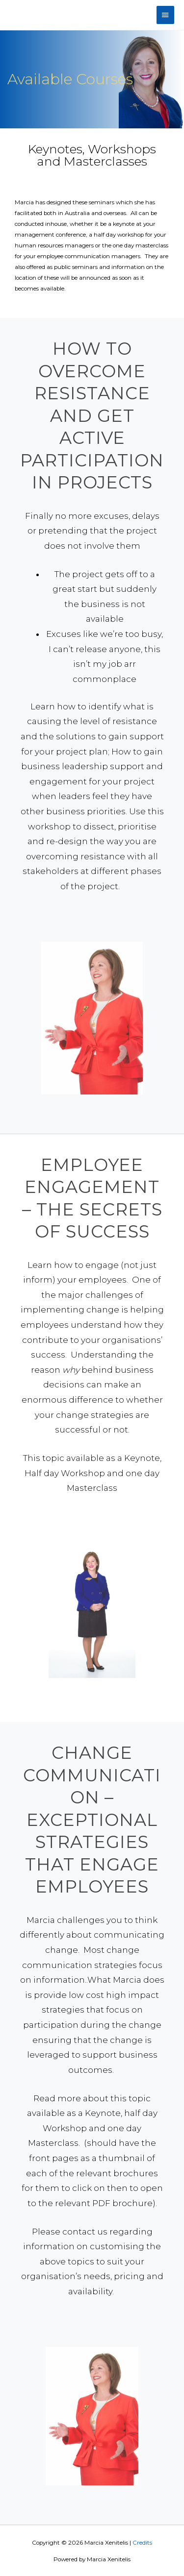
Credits (142, 2542)
